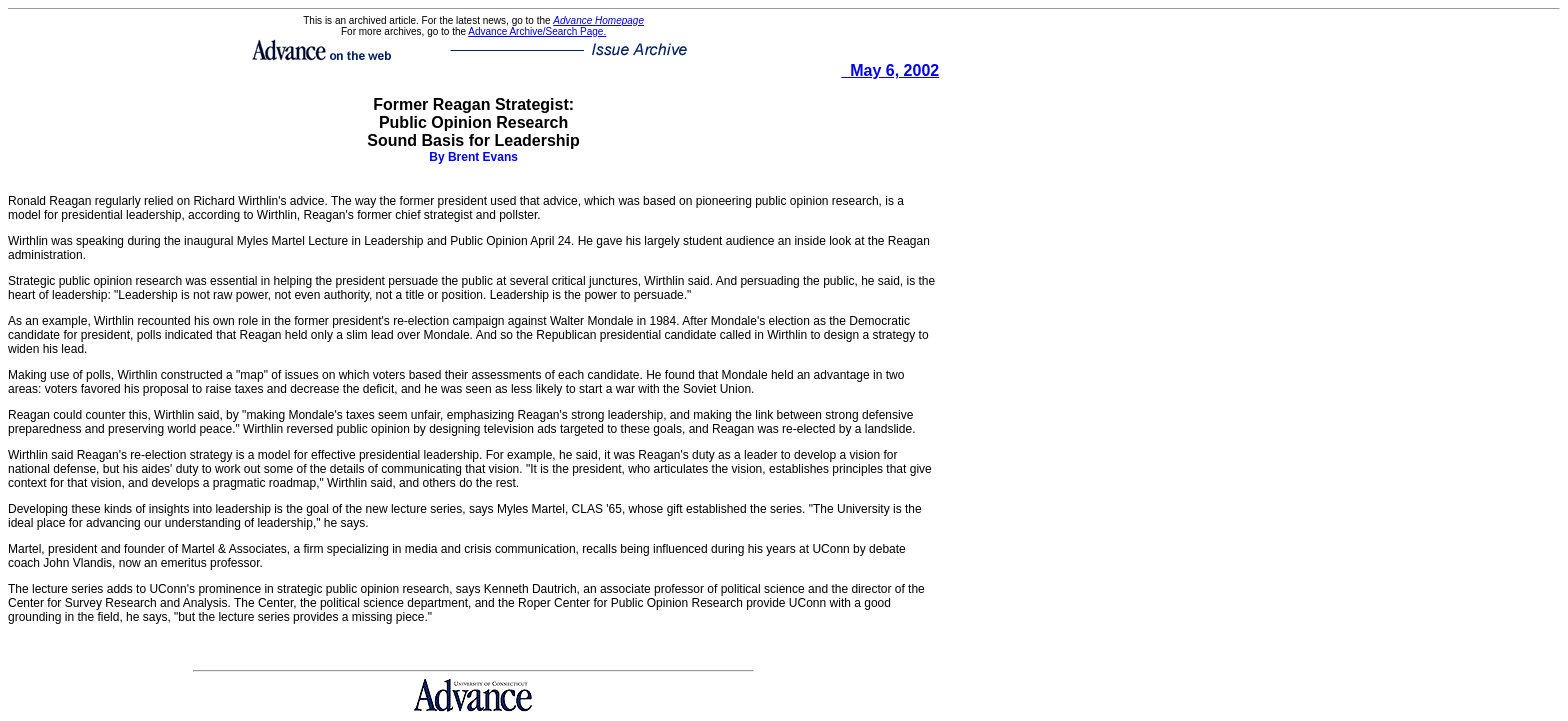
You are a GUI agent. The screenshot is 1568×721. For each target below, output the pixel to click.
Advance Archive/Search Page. (537, 31)
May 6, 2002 (890, 70)
